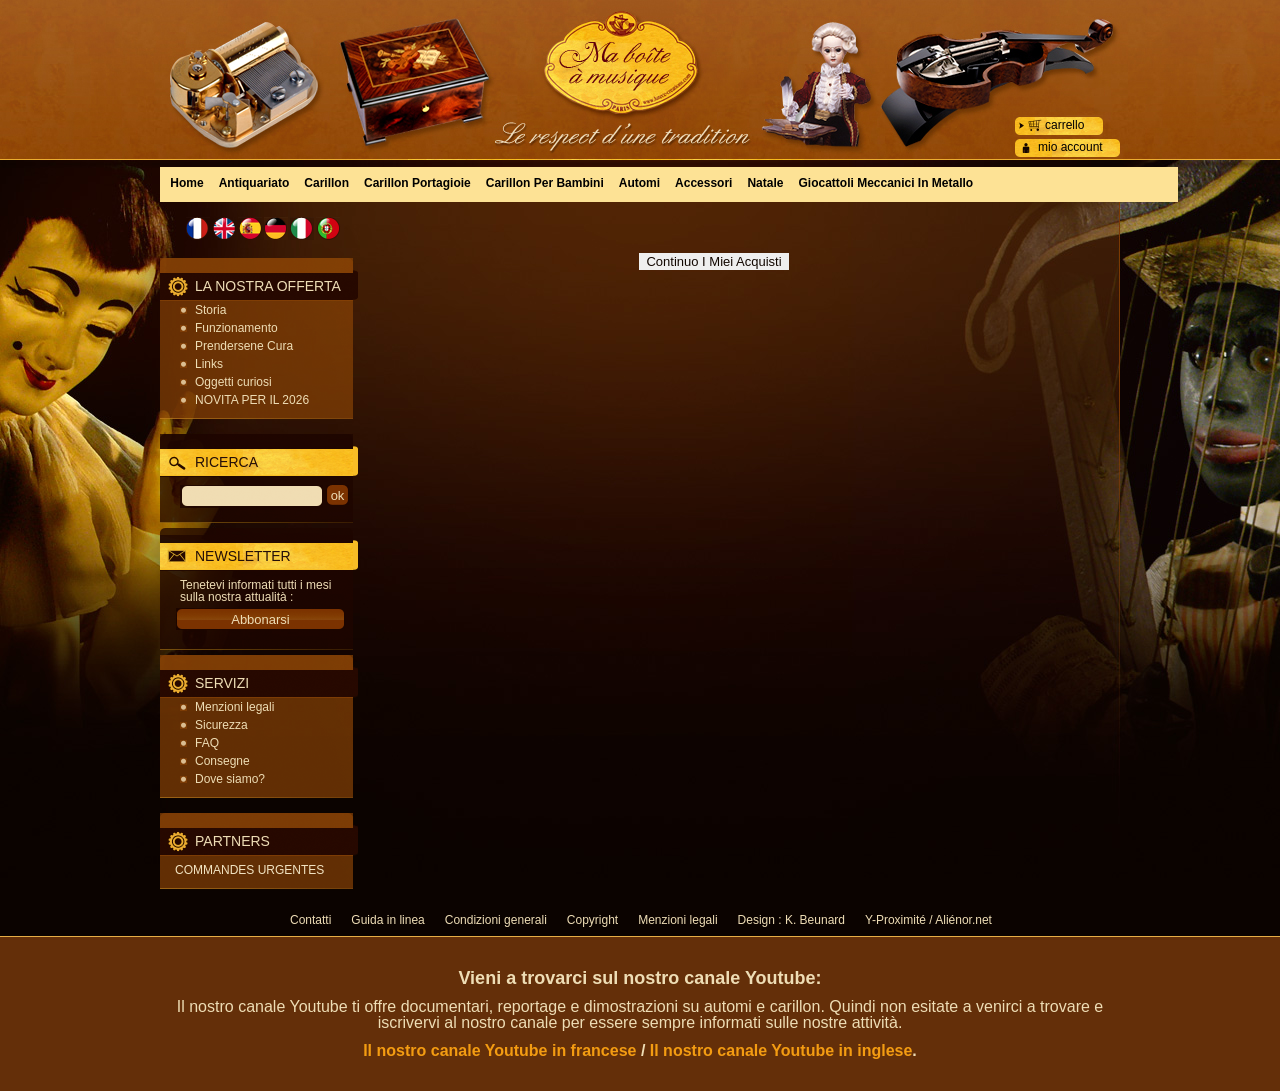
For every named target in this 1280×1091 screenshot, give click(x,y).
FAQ (207, 743)
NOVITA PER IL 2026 (252, 400)
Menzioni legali (234, 707)
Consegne (222, 761)
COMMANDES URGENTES (249, 870)
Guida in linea (387, 920)
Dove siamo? (230, 779)
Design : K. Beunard (791, 920)
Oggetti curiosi (233, 382)
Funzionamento (236, 328)
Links (209, 364)
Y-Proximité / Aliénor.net (928, 920)
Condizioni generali (496, 920)
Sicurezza (221, 725)
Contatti (310, 920)
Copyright (592, 920)
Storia (210, 310)
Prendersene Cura (244, 346)
